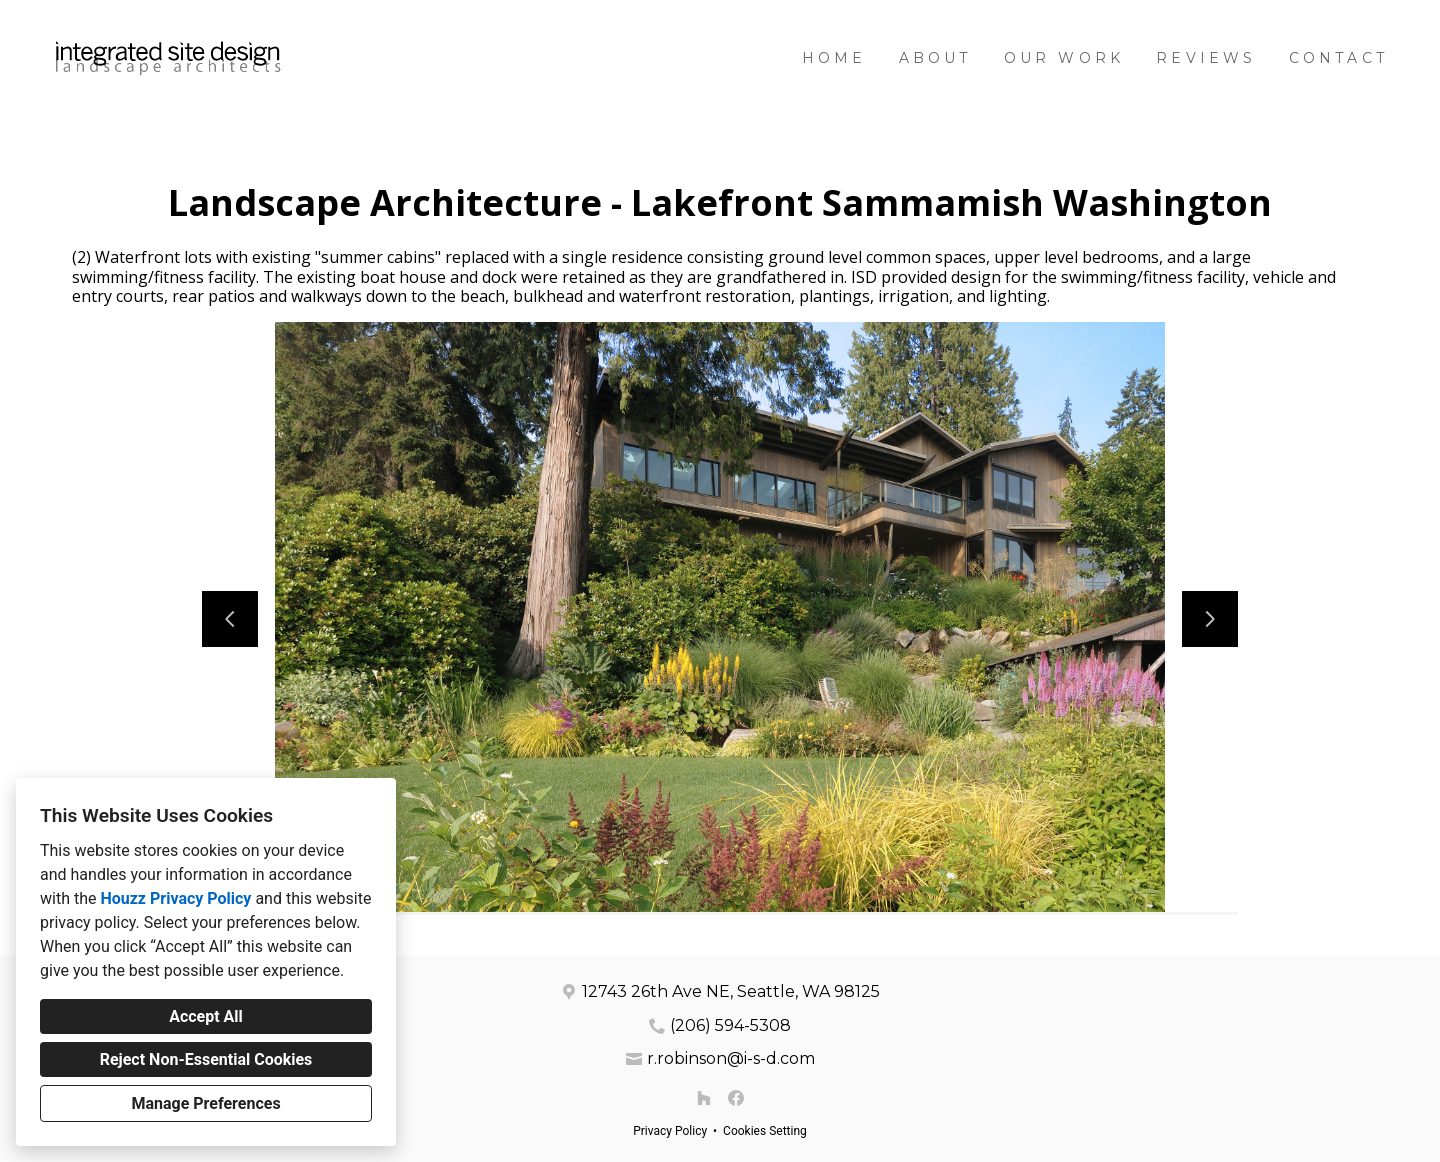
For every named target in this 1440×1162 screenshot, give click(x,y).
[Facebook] (736, 1098)
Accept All (206, 1016)
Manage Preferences (205, 1103)
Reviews (1206, 58)
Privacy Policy (670, 1131)
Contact (1338, 58)
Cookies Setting (765, 1131)
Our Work (1064, 58)
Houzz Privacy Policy (175, 898)
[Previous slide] (230, 619)
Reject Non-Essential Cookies (206, 1059)
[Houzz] (704, 1098)
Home (834, 58)
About (935, 58)
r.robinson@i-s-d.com (731, 1058)
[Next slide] (1210, 619)
